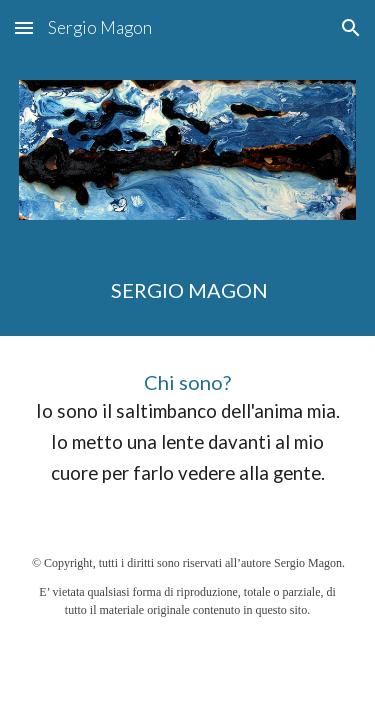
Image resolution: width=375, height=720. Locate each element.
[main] (188, 290)
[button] (24, 27)
